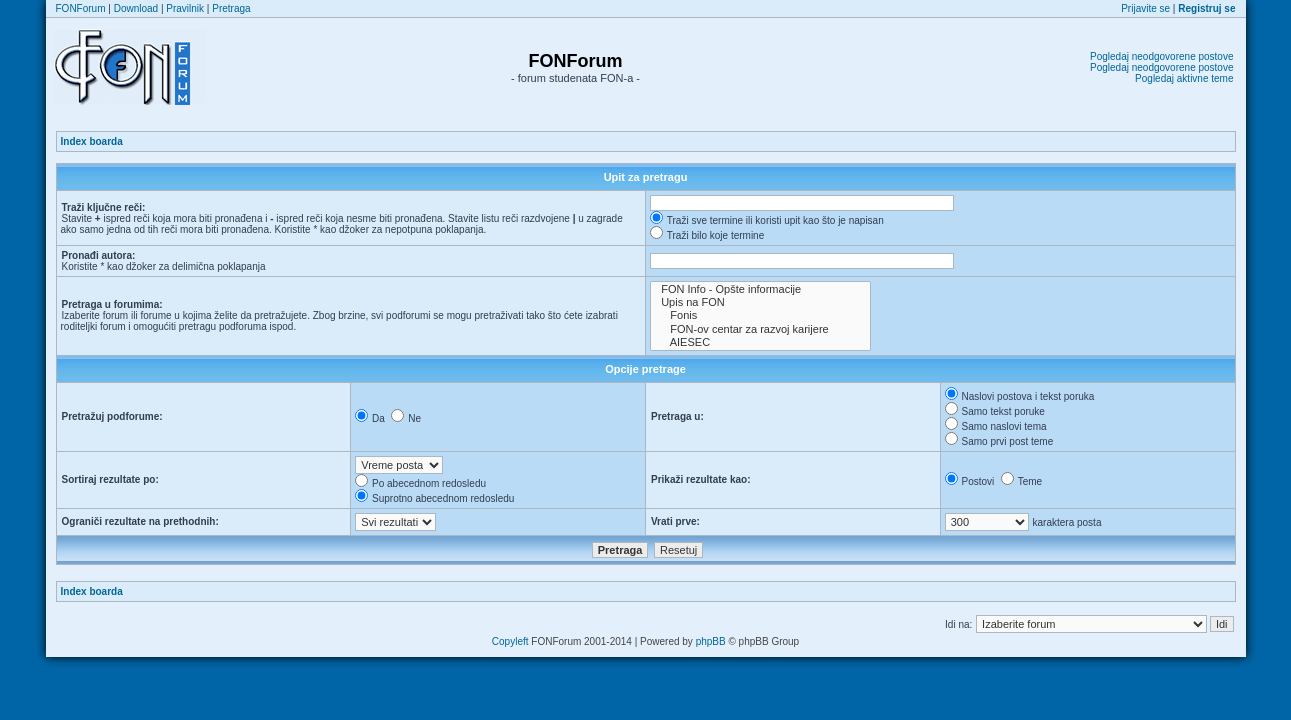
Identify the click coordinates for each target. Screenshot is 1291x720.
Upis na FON (760, 302)
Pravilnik (185, 8)
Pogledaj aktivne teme (1184, 78)
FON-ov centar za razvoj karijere (760, 329)
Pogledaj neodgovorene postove (1161, 56)
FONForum (81, 8)
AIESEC (760, 342)
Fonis (760, 315)
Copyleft (510, 641)
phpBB (711, 641)
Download (136, 8)
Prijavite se (1145, 8)
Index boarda (92, 141)
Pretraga (231, 8)
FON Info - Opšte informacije (760, 289)
